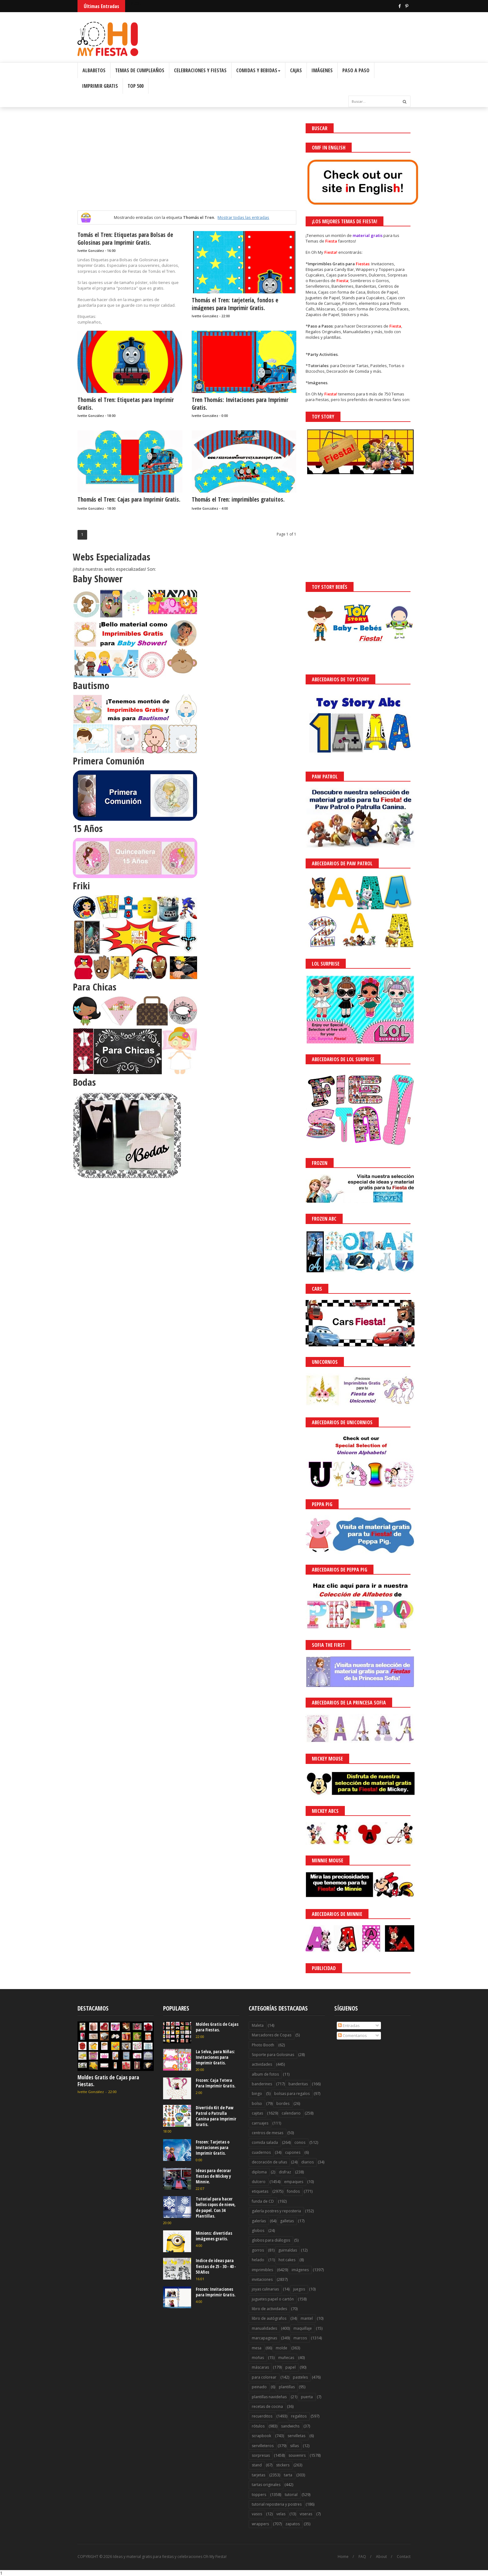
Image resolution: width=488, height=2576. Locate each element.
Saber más (432, 2554)
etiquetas (260, 2191)
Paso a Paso (355, 70)
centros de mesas (267, 2132)
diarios (307, 2162)
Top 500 (135, 86)
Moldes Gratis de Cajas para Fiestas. (108, 2081)
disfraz (285, 2172)
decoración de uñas (269, 2162)
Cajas (296, 70)
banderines (262, 2084)
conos (299, 2142)
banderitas (298, 2084)
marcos (300, 2338)
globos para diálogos (271, 2240)
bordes (282, 2103)
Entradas (349, 2025)
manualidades (264, 2328)
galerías (259, 2221)
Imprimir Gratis (100, 86)
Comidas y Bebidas (258, 70)
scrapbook (261, 2435)
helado (258, 2259)
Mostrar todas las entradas (243, 217)
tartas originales (266, 2484)
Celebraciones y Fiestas (200, 70)
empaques (293, 2181)
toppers (259, 2494)
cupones (292, 2152)
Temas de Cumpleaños (139, 70)
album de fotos (265, 2074)
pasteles (300, 2377)
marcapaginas (264, 2338)
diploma (259, 2172)
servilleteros (263, 2445)
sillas (294, 2445)
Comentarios (352, 2035)
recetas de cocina (267, 2406)
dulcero (258, 2181)
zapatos (292, 2523)
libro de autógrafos (269, 2318)
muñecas (286, 2357)
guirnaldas (287, 2250)
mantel (307, 2318)
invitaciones (262, 2279)
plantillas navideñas (269, 2396)
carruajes (260, 2123)
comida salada (265, 2142)
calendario (291, 2113)
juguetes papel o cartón (273, 2299)
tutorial (291, 2494)
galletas (287, 2221)
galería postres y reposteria (276, 2211)
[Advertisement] (187, 166)
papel (290, 2367)
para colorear (264, 2377)
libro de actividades (269, 2308)
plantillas (287, 2386)
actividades (262, 2064)
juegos (299, 2289)
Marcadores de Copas (271, 2035)
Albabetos (94, 70)
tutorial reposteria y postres (277, 2504)
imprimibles (262, 2269)
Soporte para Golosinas (273, 2054)
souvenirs (297, 2455)
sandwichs (290, 2426)
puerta (307, 2396)
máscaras (260, 2367)
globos (258, 2230)
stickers (282, 2465)
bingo (257, 2093)
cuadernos (261, 2152)
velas (280, 2514)
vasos (257, 2514)
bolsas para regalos (292, 2093)
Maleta (258, 2025)
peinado (259, 2386)
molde (281, 2348)
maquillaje (302, 2328)
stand (257, 2465)
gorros (258, 2250)
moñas (258, 2357)
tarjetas (258, 2475)
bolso (257, 2103)
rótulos (258, 2426)
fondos (293, 2191)
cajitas (257, 2113)
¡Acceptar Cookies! (391, 2554)
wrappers (260, 2523)
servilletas (296, 2435)
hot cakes (287, 2259)
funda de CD (263, 2201)
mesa (256, 2348)
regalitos (299, 2416)
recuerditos (262, 2416)
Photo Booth (263, 2045)
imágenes (300, 2269)
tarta (288, 2475)
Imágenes (322, 70)
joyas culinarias (265, 2289)
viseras (306, 2514)
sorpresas (261, 2455)
